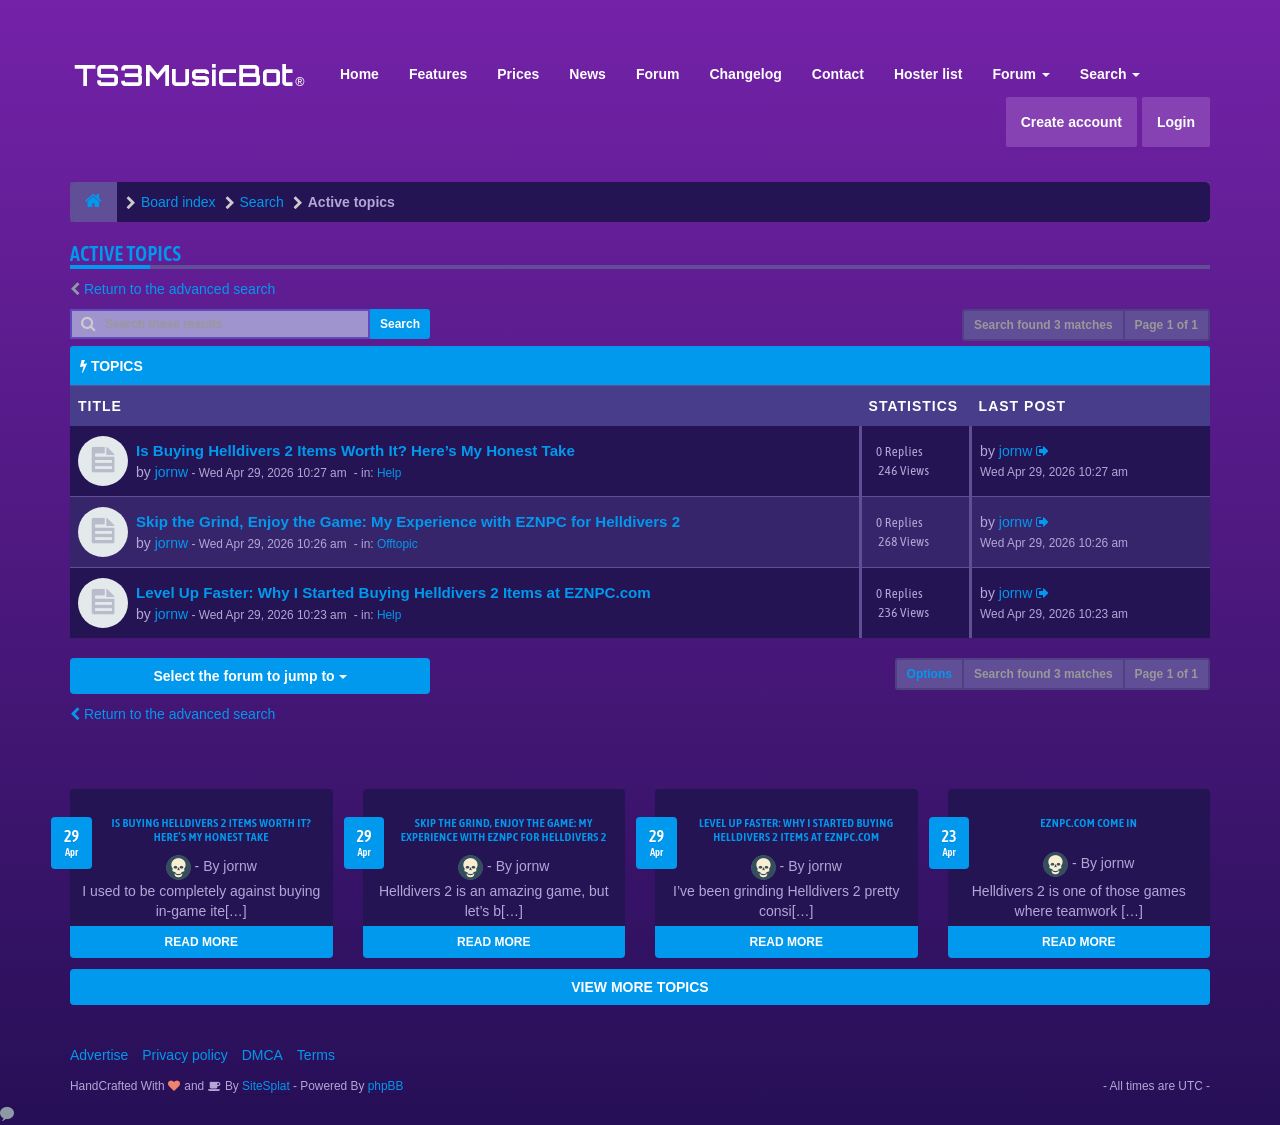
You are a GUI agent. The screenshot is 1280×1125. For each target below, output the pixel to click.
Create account (1071, 122)
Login (1176, 122)
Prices (518, 74)
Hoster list (928, 74)
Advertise (99, 1055)
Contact (838, 74)
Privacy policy (185, 1055)
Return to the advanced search (179, 289)
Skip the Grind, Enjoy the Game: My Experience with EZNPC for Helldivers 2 (408, 521)
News (587, 74)
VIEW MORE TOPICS (639, 987)
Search (1110, 74)
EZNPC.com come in (1088, 823)
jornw (171, 472)
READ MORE (201, 942)
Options (929, 674)
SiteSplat (264, 1086)
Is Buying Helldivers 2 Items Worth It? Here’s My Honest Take (355, 450)
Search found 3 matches (1043, 325)
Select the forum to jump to (249, 676)
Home (359, 74)
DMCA (262, 1055)
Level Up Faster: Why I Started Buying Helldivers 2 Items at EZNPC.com (393, 592)
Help (389, 473)
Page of (1166, 325)
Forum (658, 74)
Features (438, 74)
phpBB (386, 1086)
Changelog (745, 74)
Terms (316, 1055)
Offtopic (397, 544)
